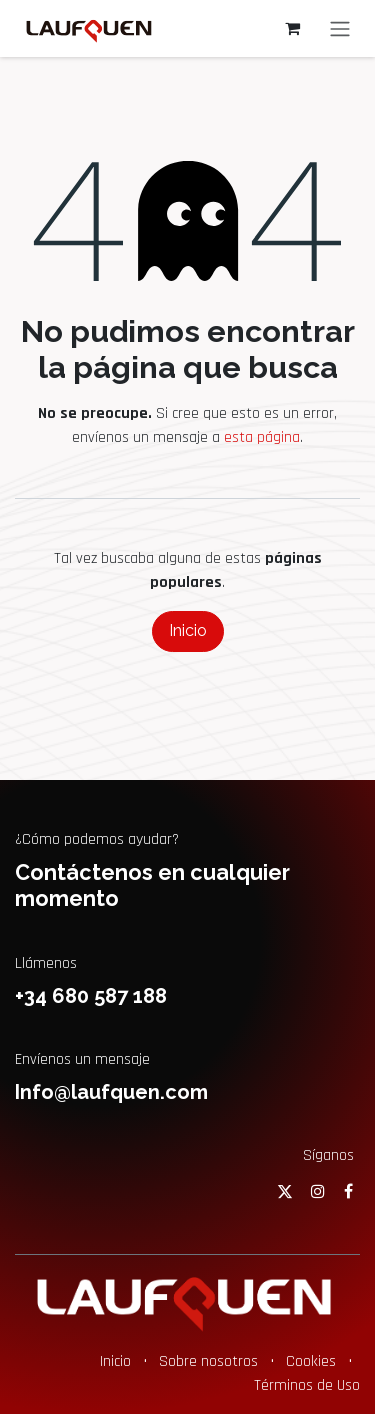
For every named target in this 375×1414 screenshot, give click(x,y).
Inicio (188, 630)
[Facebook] (348, 1191)
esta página (262, 437)
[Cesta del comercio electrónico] (292, 28)
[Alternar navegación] (340, 28)
